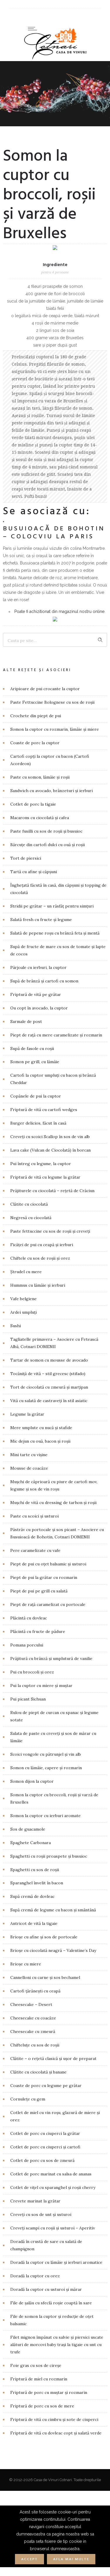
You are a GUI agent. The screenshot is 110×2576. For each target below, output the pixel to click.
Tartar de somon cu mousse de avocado (49, 1360)
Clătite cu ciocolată (29, 1204)
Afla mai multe (71, 2559)
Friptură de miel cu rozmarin (38, 2379)
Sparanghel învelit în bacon (36, 1883)
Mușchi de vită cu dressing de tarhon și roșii (53, 1502)
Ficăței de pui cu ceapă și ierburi (41, 1244)
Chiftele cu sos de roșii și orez (40, 1258)
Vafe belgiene (23, 1298)
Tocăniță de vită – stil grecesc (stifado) (47, 1373)
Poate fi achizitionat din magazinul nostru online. (59, 611)
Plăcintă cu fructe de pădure (37, 1631)
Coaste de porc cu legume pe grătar (46, 2085)
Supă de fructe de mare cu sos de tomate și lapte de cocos (58, 950)
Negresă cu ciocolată (30, 1217)
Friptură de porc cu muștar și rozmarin (48, 2392)
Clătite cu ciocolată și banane (38, 2072)
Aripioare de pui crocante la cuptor (45, 688)
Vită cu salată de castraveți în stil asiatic (48, 1400)
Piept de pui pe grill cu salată (38, 1591)
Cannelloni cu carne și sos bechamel (45, 1977)
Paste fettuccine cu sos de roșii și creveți (50, 1231)
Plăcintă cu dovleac (28, 1618)
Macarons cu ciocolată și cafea (39, 817)
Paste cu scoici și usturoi (34, 1516)
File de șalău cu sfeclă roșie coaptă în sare (51, 2303)
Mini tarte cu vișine (29, 1454)
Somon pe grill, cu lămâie (34, 1061)
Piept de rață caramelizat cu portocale (47, 1604)
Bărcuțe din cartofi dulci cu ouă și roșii (47, 844)
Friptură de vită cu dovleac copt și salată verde (55, 2433)
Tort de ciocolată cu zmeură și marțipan (49, 1387)
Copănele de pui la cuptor (35, 1096)
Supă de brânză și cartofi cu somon (44, 981)
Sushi (15, 1325)
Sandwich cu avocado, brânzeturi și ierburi (51, 790)
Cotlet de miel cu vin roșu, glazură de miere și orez (55, 2116)
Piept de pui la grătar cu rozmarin (43, 1577)
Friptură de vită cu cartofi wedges (43, 1109)
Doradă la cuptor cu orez (35, 2275)
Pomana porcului (26, 1645)
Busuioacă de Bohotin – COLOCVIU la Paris (54, 533)
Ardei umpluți (23, 1312)
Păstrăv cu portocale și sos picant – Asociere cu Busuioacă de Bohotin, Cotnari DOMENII (57, 1533)
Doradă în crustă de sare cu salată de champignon (46, 2245)
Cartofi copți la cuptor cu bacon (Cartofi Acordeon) (49, 760)
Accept (29, 2559)
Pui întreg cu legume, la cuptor (40, 1163)
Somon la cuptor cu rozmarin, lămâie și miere (54, 729)
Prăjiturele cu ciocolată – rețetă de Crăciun (52, 1190)
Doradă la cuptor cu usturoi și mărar (46, 2289)
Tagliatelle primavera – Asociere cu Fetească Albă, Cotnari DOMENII (54, 1343)
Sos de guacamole (27, 1829)
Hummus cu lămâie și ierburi (37, 1285)
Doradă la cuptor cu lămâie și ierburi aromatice (56, 2262)
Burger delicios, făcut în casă (38, 1123)
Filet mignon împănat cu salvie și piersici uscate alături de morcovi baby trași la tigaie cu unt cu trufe (56, 2345)
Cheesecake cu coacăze (33, 2018)
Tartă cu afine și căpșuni (33, 871)
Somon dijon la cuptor (32, 1781)
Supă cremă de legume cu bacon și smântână (53, 1910)
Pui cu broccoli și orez (32, 1672)
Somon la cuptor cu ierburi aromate (45, 1815)
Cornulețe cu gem (27, 2099)
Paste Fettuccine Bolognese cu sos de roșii (52, 702)
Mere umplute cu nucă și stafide (41, 1427)
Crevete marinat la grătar (35, 2201)
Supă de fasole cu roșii (32, 1048)
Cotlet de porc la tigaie (33, 804)
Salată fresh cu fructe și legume (41, 919)
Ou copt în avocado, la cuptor (39, 1008)
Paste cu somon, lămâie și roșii (40, 777)
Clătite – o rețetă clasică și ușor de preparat (53, 2058)
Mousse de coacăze (29, 1468)
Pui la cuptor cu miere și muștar (41, 1685)
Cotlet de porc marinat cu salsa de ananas (51, 2174)
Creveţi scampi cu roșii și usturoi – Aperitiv (52, 2228)
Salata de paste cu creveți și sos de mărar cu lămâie (53, 1737)
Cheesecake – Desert (31, 2004)
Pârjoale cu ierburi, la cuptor (38, 967)
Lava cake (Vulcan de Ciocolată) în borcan (50, 1150)
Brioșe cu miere (25, 1964)
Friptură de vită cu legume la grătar (45, 1177)
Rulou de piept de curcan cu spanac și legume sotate (54, 1716)
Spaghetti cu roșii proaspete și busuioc (48, 1856)
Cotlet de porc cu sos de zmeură (42, 2160)
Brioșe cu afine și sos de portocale (43, 1937)
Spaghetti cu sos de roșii (34, 1869)
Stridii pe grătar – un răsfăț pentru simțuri (52, 906)
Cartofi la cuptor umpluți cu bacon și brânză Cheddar (53, 1079)
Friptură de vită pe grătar (35, 994)
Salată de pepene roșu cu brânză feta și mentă (54, 933)
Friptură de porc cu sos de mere (42, 2406)
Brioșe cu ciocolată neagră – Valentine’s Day (53, 1950)
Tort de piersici (25, 858)
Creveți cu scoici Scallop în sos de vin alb (50, 1136)
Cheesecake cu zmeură (32, 2031)
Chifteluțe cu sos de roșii (34, 2045)
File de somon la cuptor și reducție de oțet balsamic (52, 2320)
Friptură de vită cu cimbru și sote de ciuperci (54, 2419)
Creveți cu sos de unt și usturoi (40, 2214)
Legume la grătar (27, 1414)
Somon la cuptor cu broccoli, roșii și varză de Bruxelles (54, 1798)
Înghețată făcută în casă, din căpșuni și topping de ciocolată (58, 889)
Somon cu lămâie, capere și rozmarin (46, 1767)
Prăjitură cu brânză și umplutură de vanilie (51, 1658)
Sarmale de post (26, 1021)
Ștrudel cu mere (26, 1271)
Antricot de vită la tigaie (33, 1923)
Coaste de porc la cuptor (35, 742)
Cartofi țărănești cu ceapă (35, 1991)
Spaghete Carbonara (30, 1842)
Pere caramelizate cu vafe (35, 1550)
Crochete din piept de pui (35, 715)
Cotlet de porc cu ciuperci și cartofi (45, 2147)
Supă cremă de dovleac (32, 1896)
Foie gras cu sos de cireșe (35, 2365)
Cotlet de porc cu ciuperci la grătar (45, 2133)
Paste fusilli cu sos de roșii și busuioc (46, 831)
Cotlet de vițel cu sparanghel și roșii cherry (52, 2187)
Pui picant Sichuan (28, 1699)
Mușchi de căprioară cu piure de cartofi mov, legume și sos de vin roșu (53, 1485)
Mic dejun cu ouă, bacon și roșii (40, 1441)
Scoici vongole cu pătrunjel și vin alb (45, 1754)
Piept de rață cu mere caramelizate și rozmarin (56, 1035)
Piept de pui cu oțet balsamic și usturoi (48, 1564)
